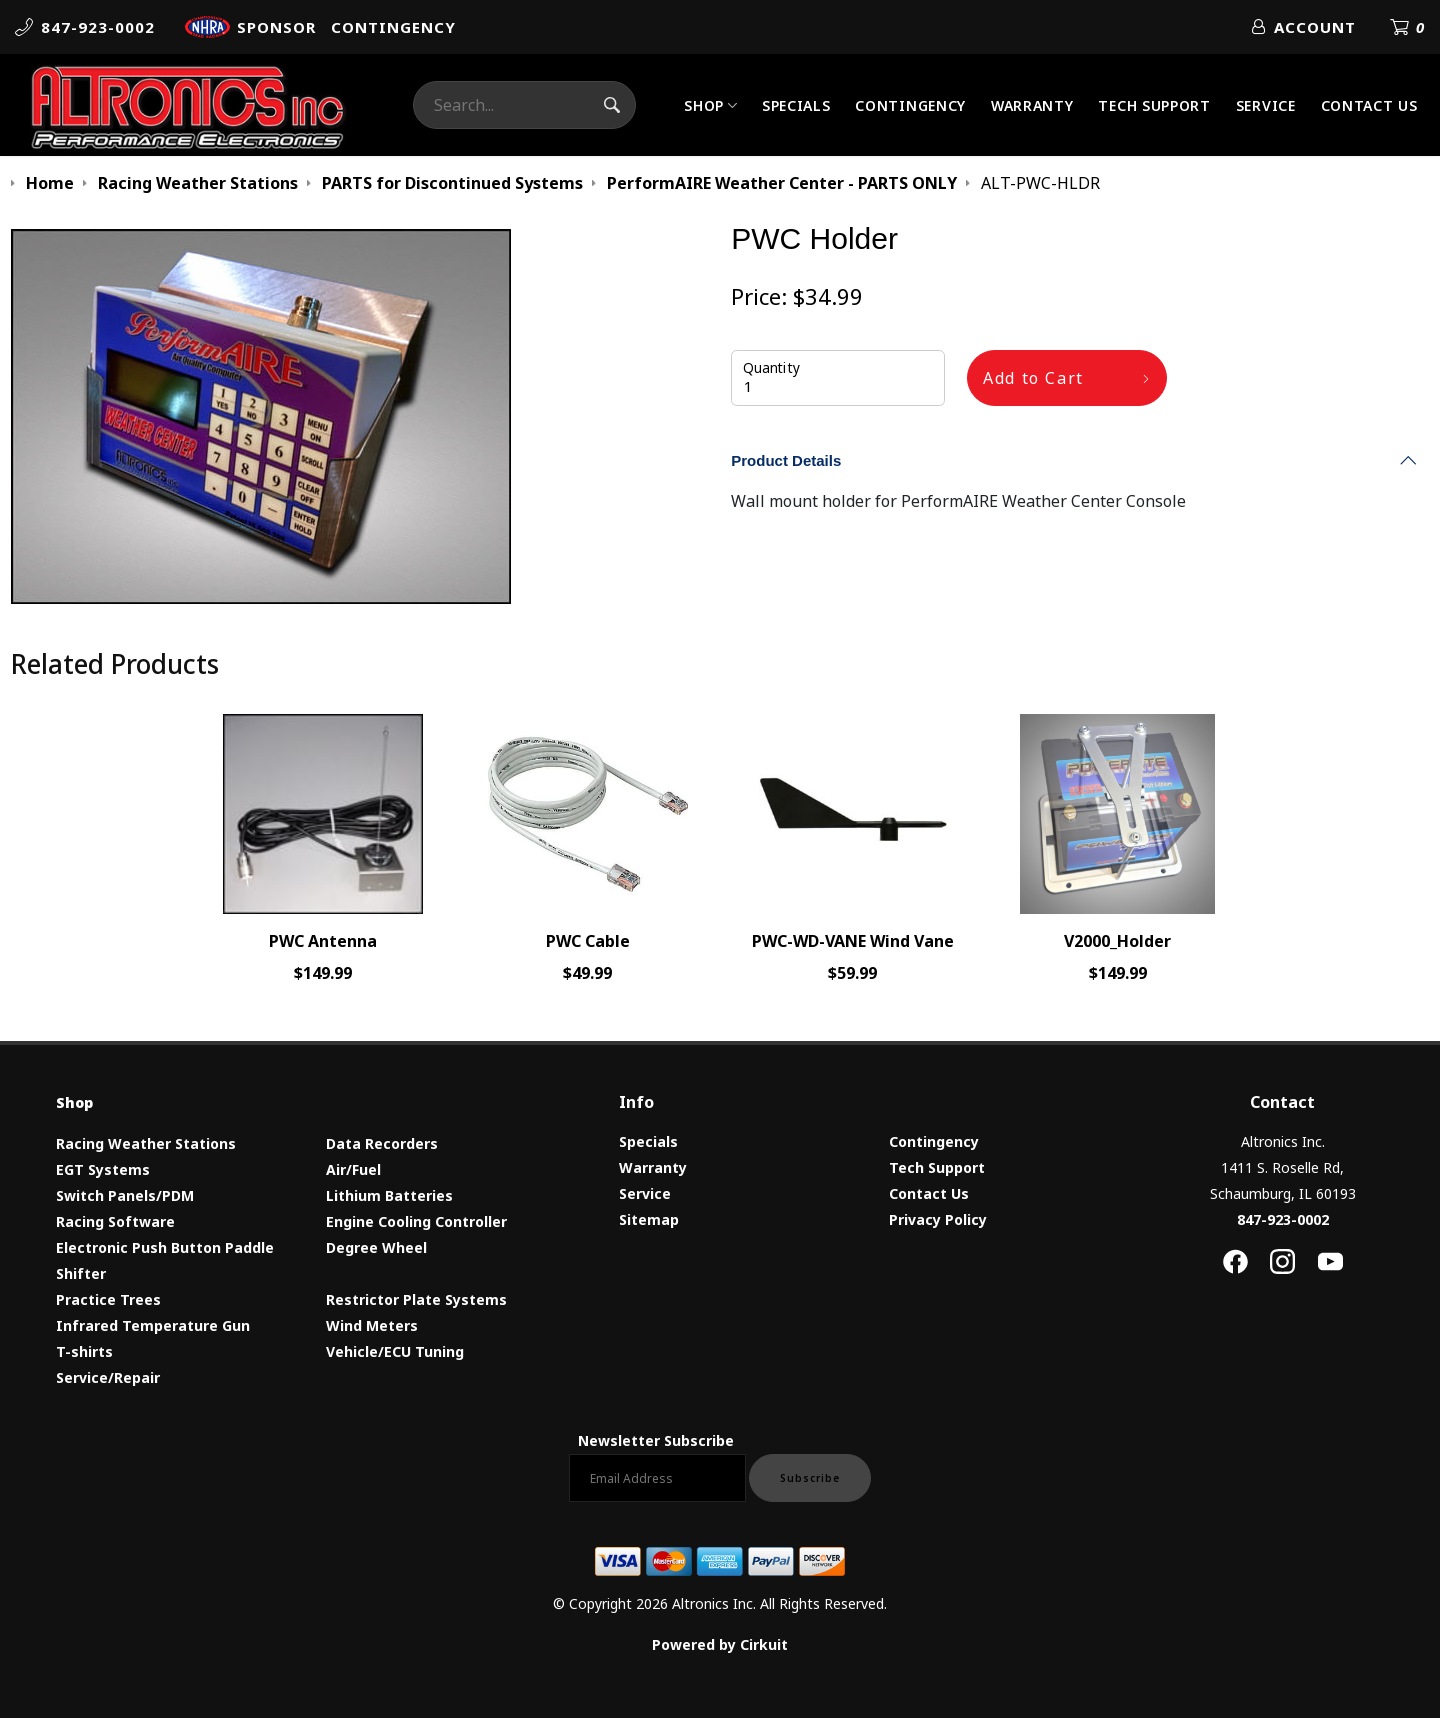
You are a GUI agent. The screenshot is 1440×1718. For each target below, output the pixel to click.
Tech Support (1154, 105)
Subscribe (810, 1478)
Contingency (910, 105)
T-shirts (84, 1351)
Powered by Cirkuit (720, 1644)
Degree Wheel (376, 1247)
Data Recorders (382, 1143)
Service (1266, 105)
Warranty (1032, 105)
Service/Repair (108, 1377)
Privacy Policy (938, 1219)
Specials (796, 105)
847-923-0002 (1283, 1219)
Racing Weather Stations (146, 1143)
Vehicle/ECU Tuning (395, 1351)
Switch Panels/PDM (125, 1195)
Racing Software (115, 1221)
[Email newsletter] (657, 1478)
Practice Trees (108, 1299)
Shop (704, 105)
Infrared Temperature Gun (153, 1325)
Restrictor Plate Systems (416, 1299)
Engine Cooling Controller (416, 1221)
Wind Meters (372, 1325)
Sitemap (649, 1219)
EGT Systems (103, 1169)
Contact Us (1369, 105)
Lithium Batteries (389, 1195)
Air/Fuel (353, 1169)
